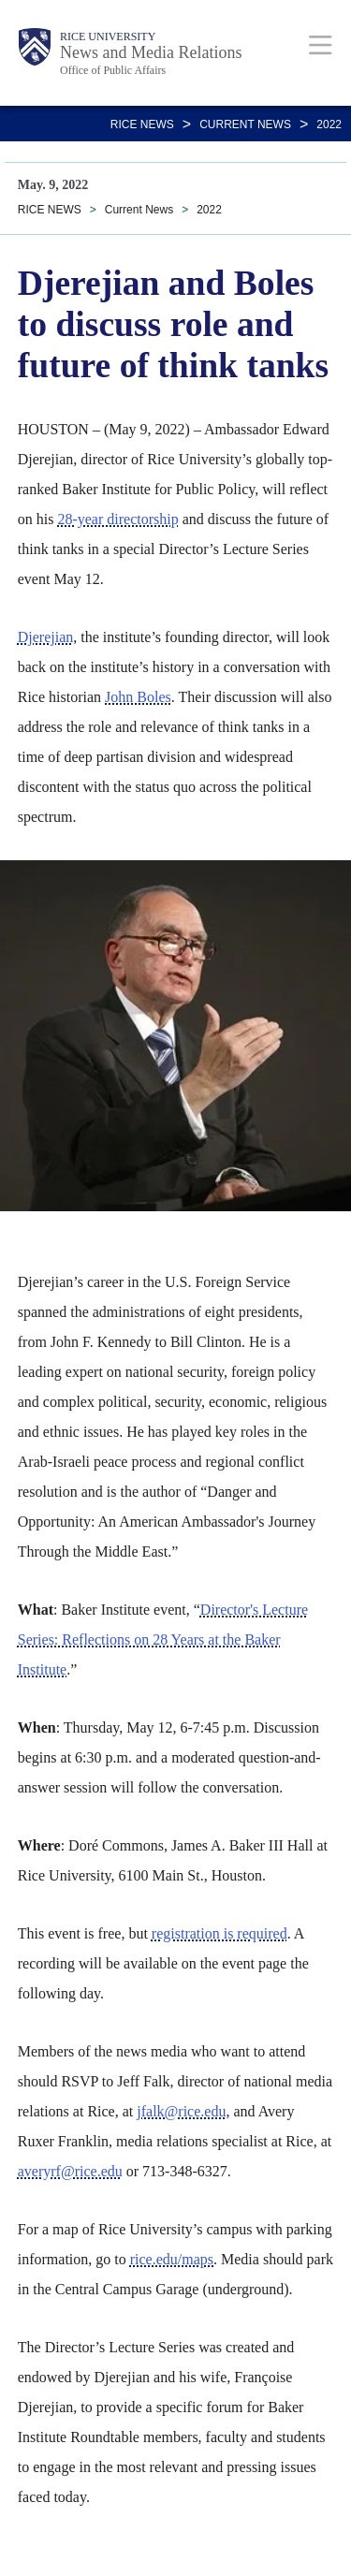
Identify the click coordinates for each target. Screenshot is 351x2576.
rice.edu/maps (171, 2259)
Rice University (107, 36)
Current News (245, 124)
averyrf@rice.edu (70, 2171)
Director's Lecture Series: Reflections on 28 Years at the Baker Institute (163, 1639)
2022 (329, 124)
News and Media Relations (150, 52)
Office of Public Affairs (113, 70)
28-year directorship (117, 519)
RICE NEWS (142, 124)
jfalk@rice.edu (181, 2111)
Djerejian (46, 637)
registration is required (219, 1933)
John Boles (138, 697)
